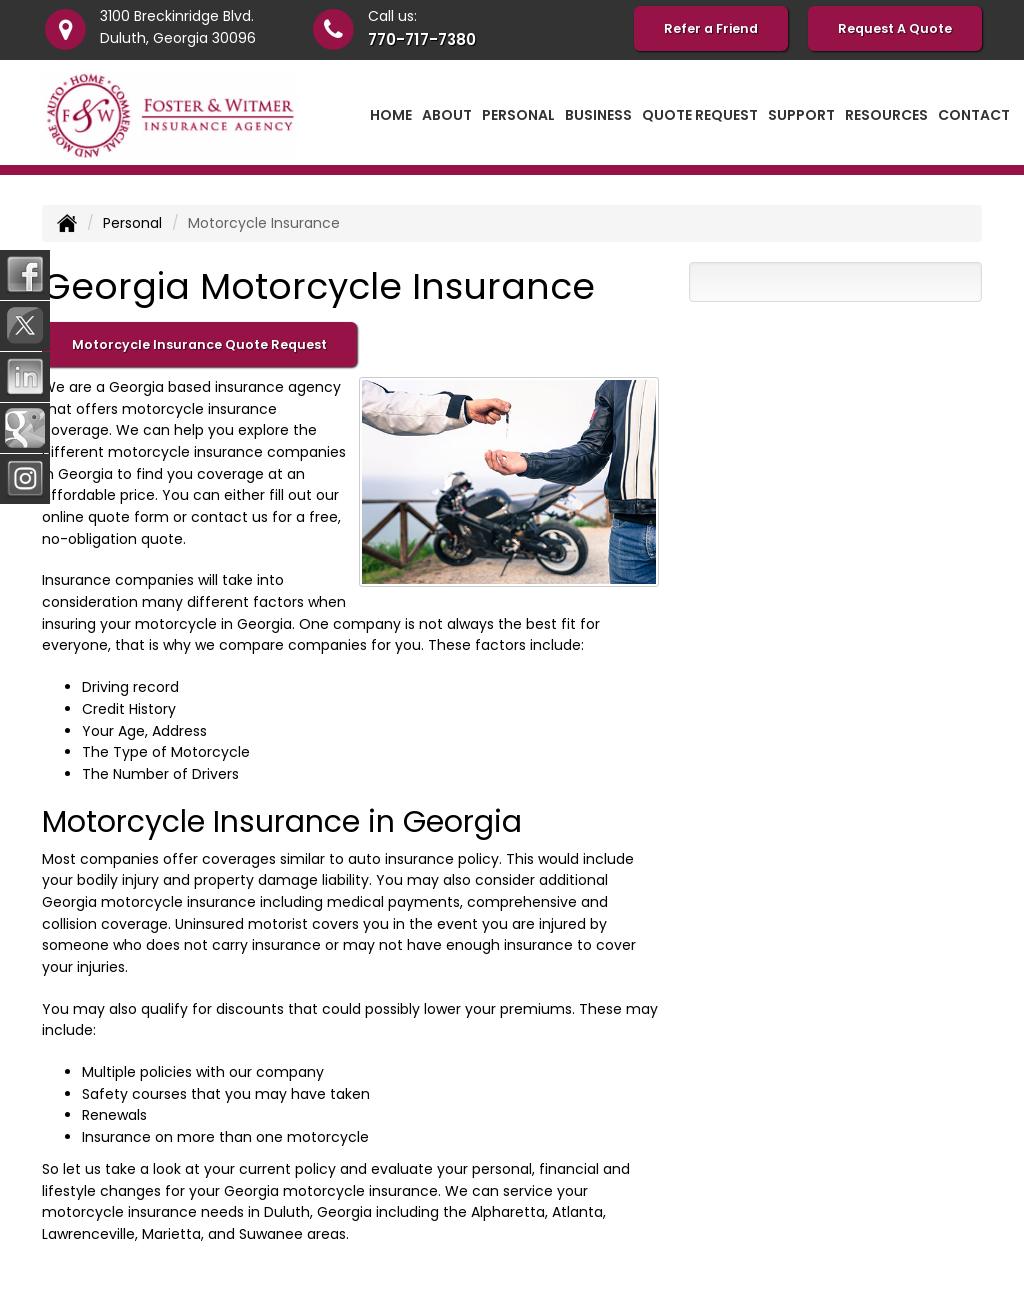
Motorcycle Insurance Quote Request (199, 344)
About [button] (447, 115)
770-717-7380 (422, 39)
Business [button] (598, 115)
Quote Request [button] (700, 115)
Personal (132, 223)
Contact (974, 115)
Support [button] (801, 115)
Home (391, 115)
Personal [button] (518, 115)
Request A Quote (895, 28)
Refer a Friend (711, 28)
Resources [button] (886, 115)
